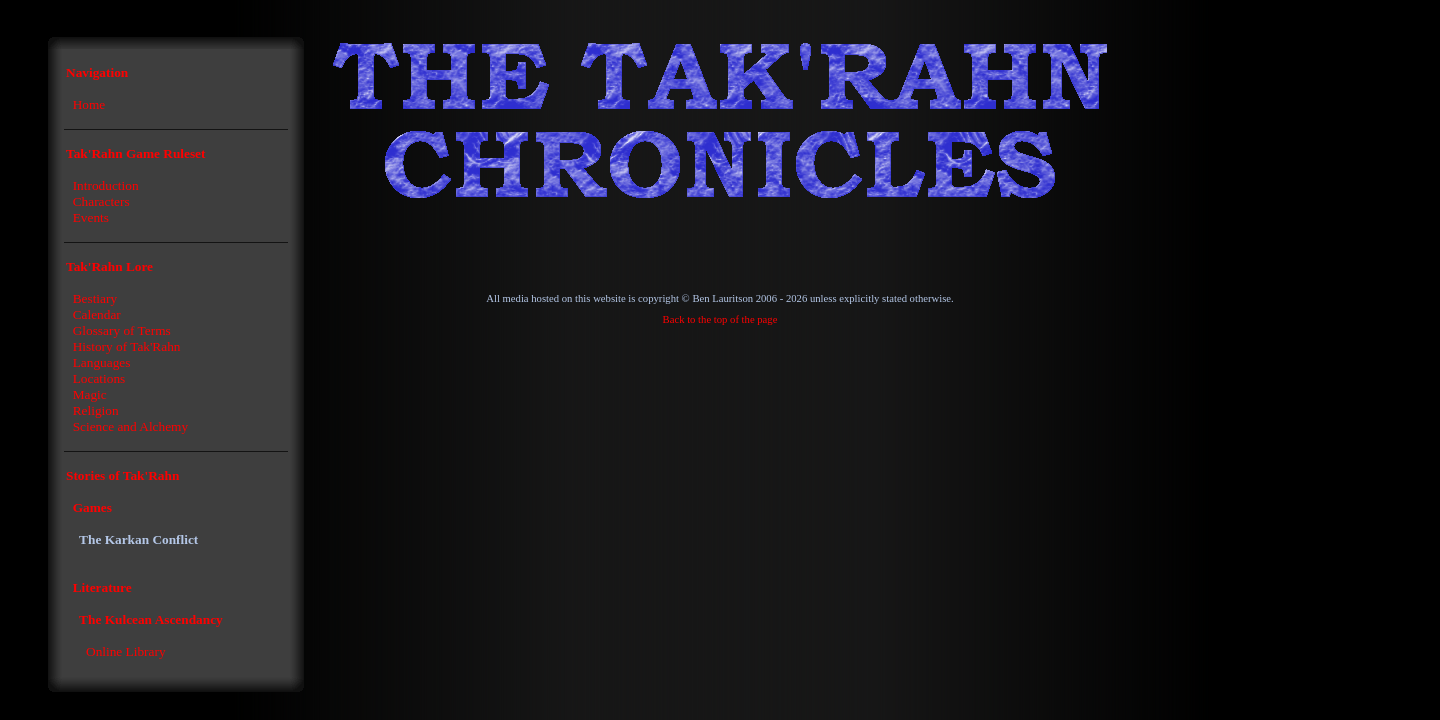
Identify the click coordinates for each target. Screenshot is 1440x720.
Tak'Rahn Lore (109, 266)
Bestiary (95, 298)
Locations (99, 378)
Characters (101, 201)
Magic (90, 394)
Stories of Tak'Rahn (122, 475)
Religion (96, 410)
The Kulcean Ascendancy (151, 619)
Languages (102, 362)
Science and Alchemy (130, 426)
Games (92, 507)
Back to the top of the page (720, 319)
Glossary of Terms (122, 330)
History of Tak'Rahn (127, 346)
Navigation (97, 72)
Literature (102, 587)
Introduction (106, 185)
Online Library (126, 651)
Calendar (97, 314)
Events (91, 217)
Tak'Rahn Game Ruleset (135, 153)
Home (89, 104)
